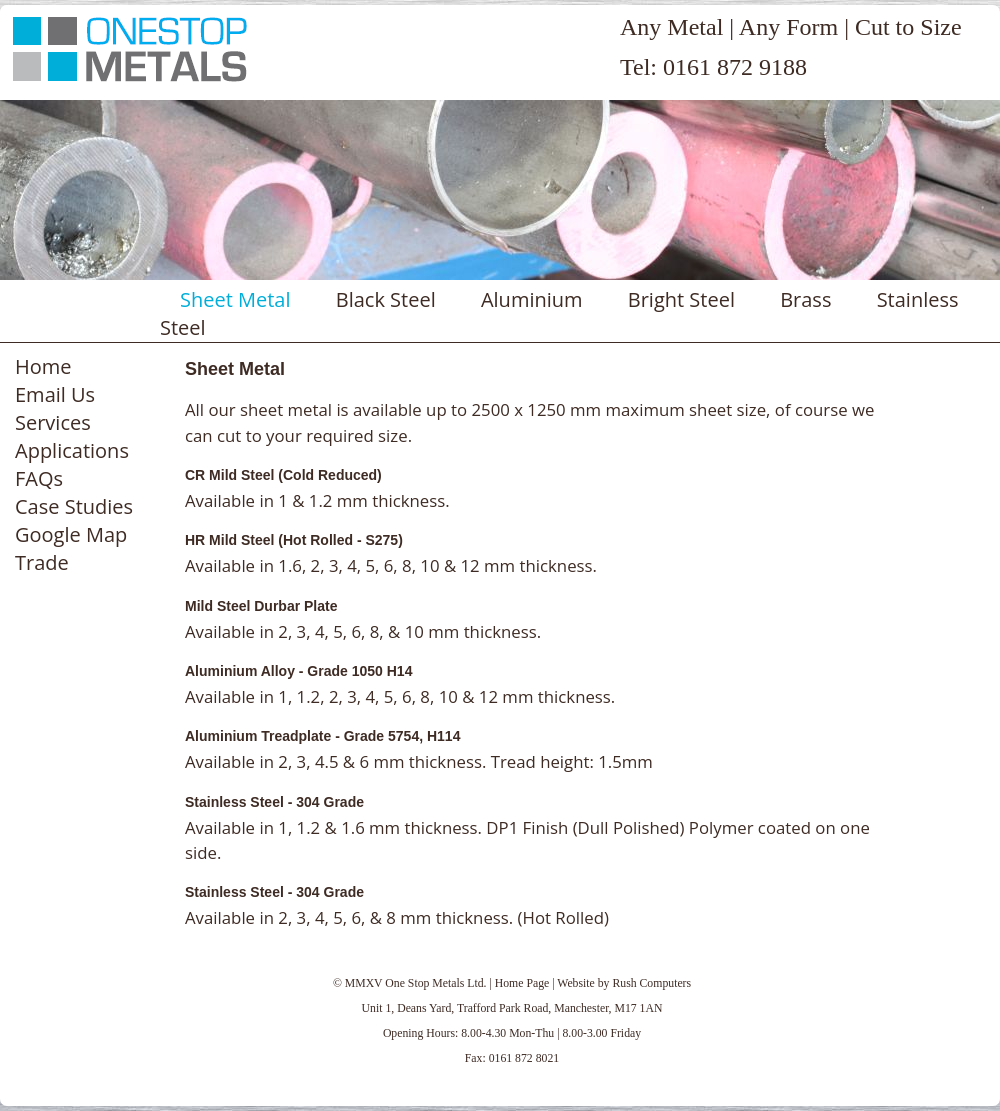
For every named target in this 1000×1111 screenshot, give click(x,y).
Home (43, 366)
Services (53, 422)
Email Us (55, 394)
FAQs (39, 478)
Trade (42, 562)
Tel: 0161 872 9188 (713, 67)
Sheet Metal (235, 299)
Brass (805, 299)
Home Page (522, 983)
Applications (72, 450)
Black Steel (386, 299)
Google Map (71, 534)
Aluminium (532, 299)
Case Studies (74, 506)
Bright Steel (681, 299)
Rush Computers (651, 983)
